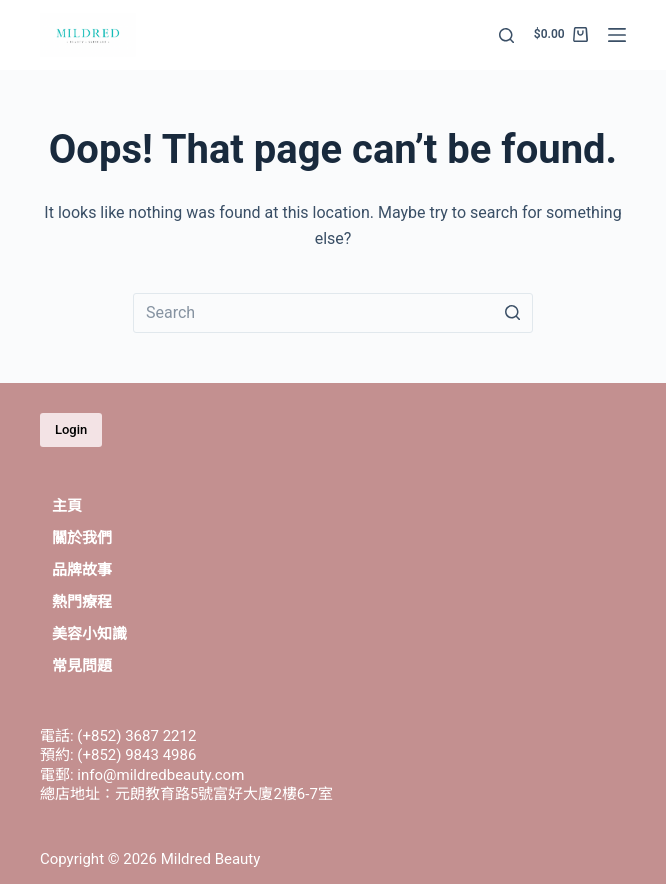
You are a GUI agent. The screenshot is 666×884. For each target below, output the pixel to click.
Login (71, 429)
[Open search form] (506, 35)
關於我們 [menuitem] (82, 538)
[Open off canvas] (617, 35)
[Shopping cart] (561, 35)
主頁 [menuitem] (67, 506)
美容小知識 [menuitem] (89, 634)
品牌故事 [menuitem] (82, 570)
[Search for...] (333, 313)
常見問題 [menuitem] (82, 666)
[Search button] (513, 313)
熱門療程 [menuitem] (82, 602)
